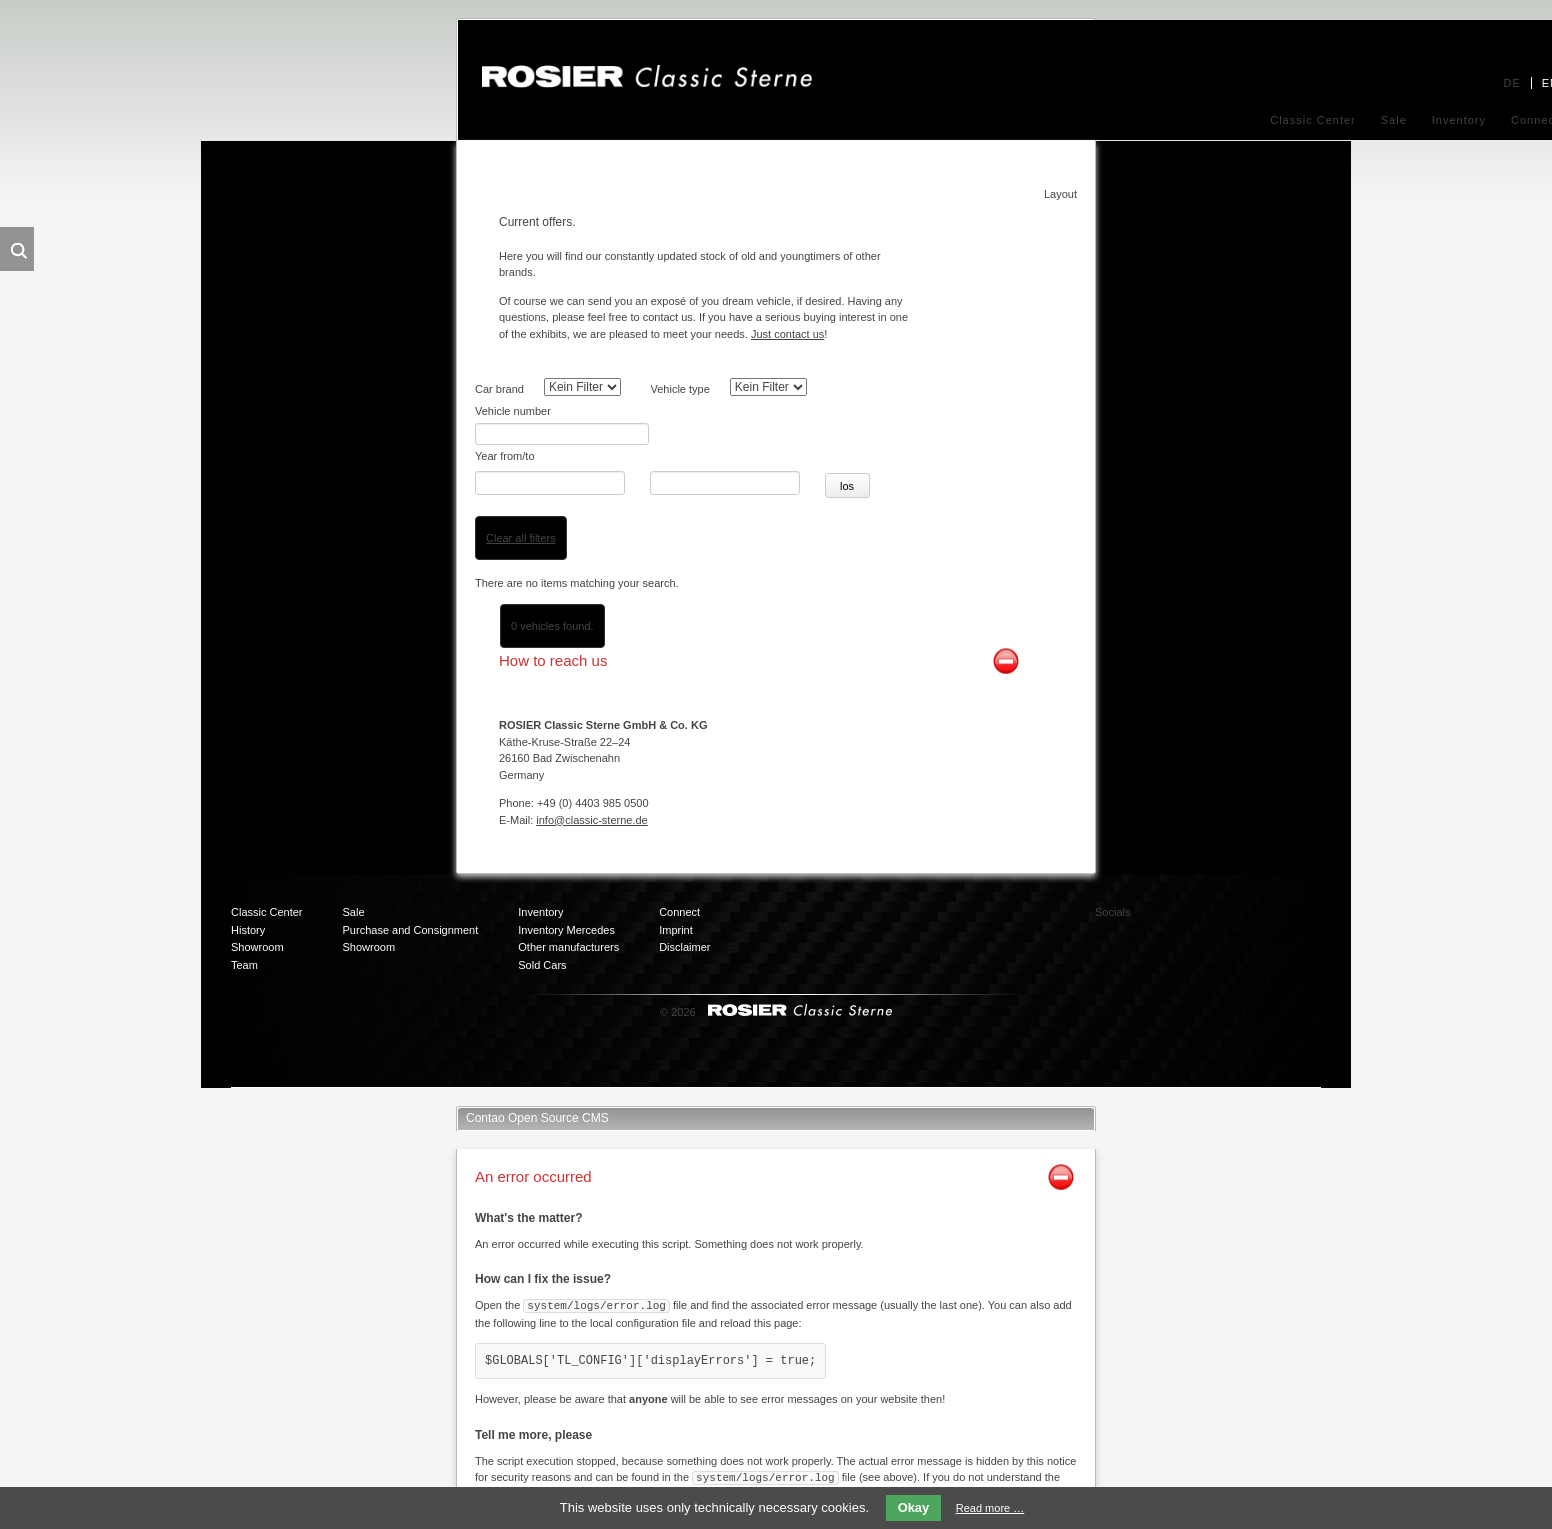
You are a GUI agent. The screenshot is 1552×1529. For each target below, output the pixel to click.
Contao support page (966, 1470)
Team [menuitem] (244, 941)
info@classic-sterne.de (591, 796)
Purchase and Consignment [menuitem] (411, 906)
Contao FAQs (825, 1470)
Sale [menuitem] (1394, 120)
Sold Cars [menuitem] (542, 941)
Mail (1194, 937)
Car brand (499, 389)
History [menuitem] (248, 906)
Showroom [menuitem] (257, 924)
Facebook (1194, 897)
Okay (913, 1507)
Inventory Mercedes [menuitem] (566, 906)
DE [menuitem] (1511, 83)
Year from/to (505, 434)
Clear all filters (521, 514)
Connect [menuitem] (679, 889)
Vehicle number (513, 411)
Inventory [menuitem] (1459, 120)
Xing (1274, 897)
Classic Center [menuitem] (1313, 120)
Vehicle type (680, 389)
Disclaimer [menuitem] (684, 924)
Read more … (990, 1508)
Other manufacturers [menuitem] (568, 924)
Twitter (1234, 897)
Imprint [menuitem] (676, 906)
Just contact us (787, 334)
